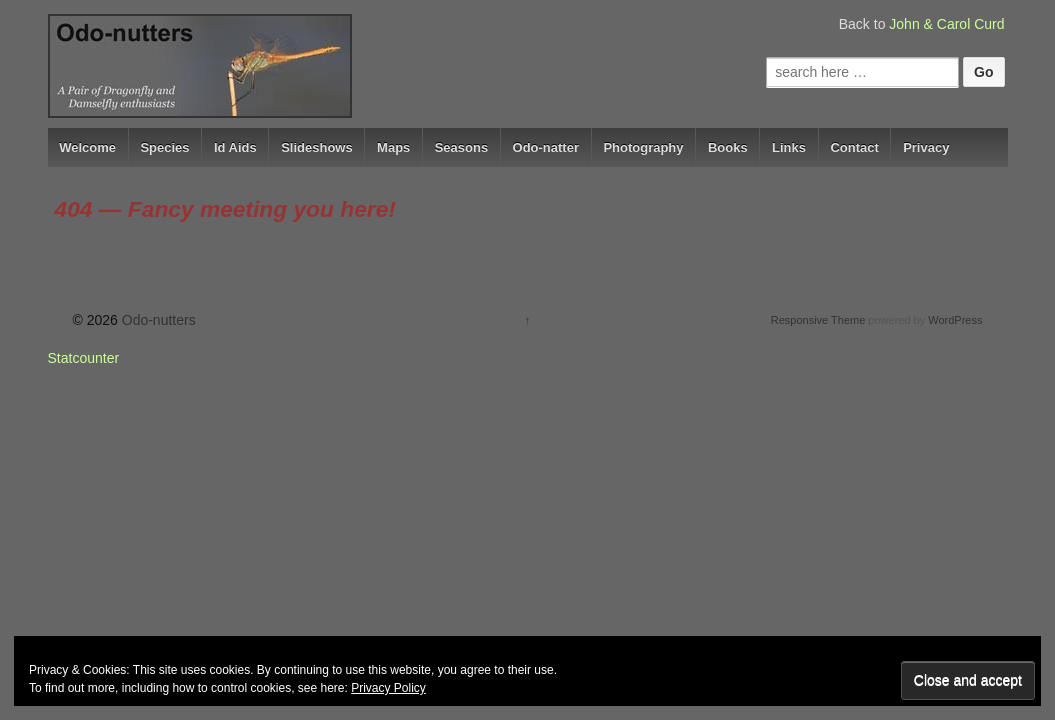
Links (789, 147)
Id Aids (235, 147)
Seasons (461, 147)
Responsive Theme (818, 320)
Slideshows (317, 147)
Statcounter (84, 358)
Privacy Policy (388, 688)
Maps (393, 147)
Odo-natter (546, 147)
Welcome (87, 147)
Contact (854, 147)
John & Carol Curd (946, 24)
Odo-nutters (157, 320)
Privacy (926, 147)
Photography (643, 147)
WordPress (955, 320)
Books (728, 147)
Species (164, 147)
